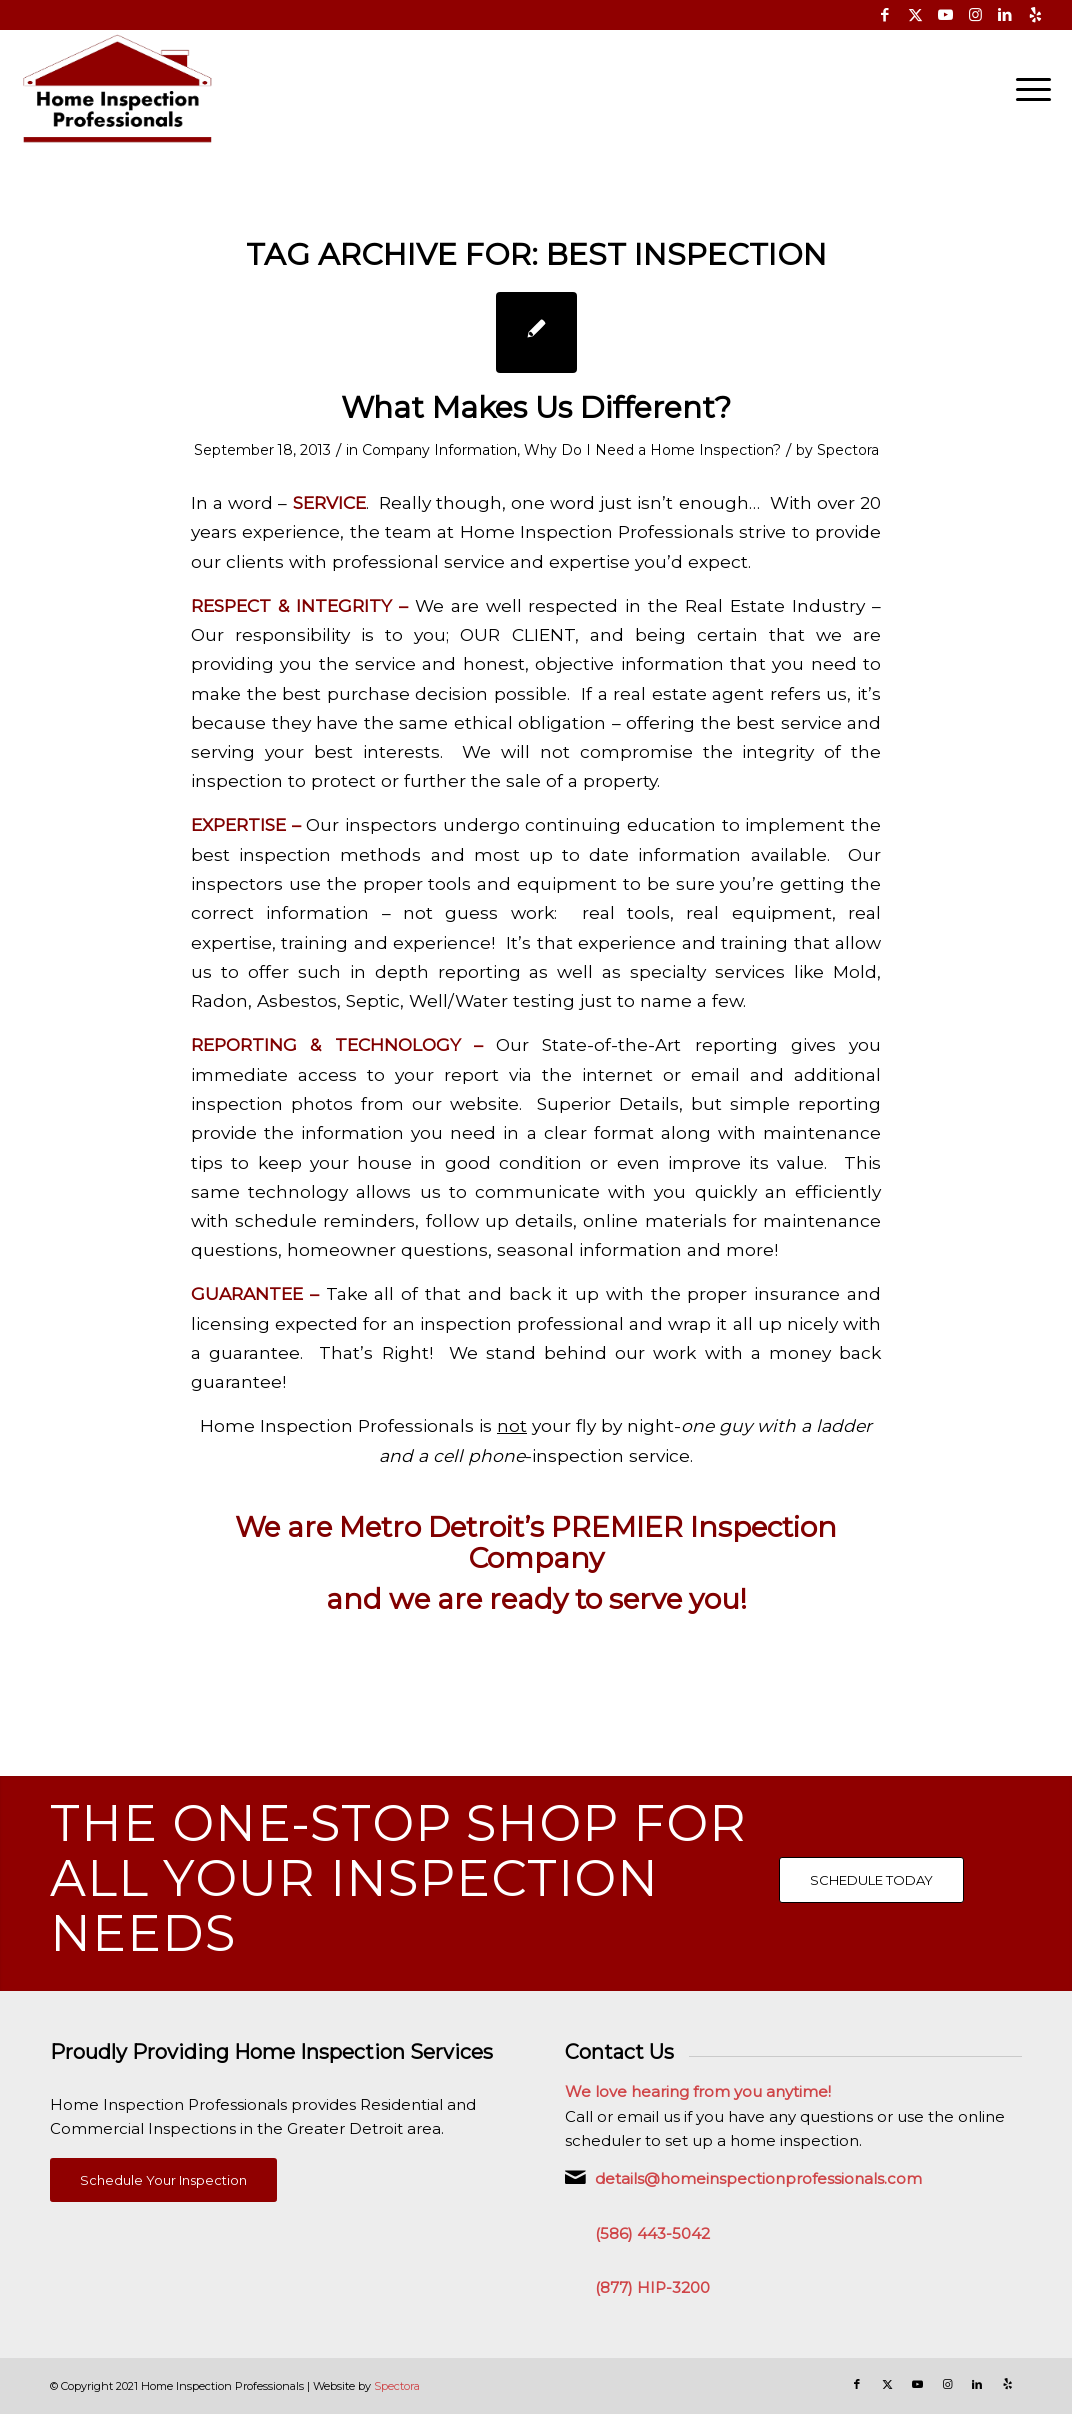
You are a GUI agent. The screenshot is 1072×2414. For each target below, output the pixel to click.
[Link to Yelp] (1036, 15)
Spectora (848, 450)
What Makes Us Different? (536, 407)
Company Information (439, 450)
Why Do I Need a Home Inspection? (652, 450)
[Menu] (1027, 89)
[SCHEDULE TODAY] (871, 1880)
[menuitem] (1027, 89)
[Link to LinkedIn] (1005, 15)
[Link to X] (915, 15)
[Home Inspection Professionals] (117, 89)
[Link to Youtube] (945, 15)
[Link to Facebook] (885, 15)
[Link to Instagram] (975, 15)
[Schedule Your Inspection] (163, 2180)
